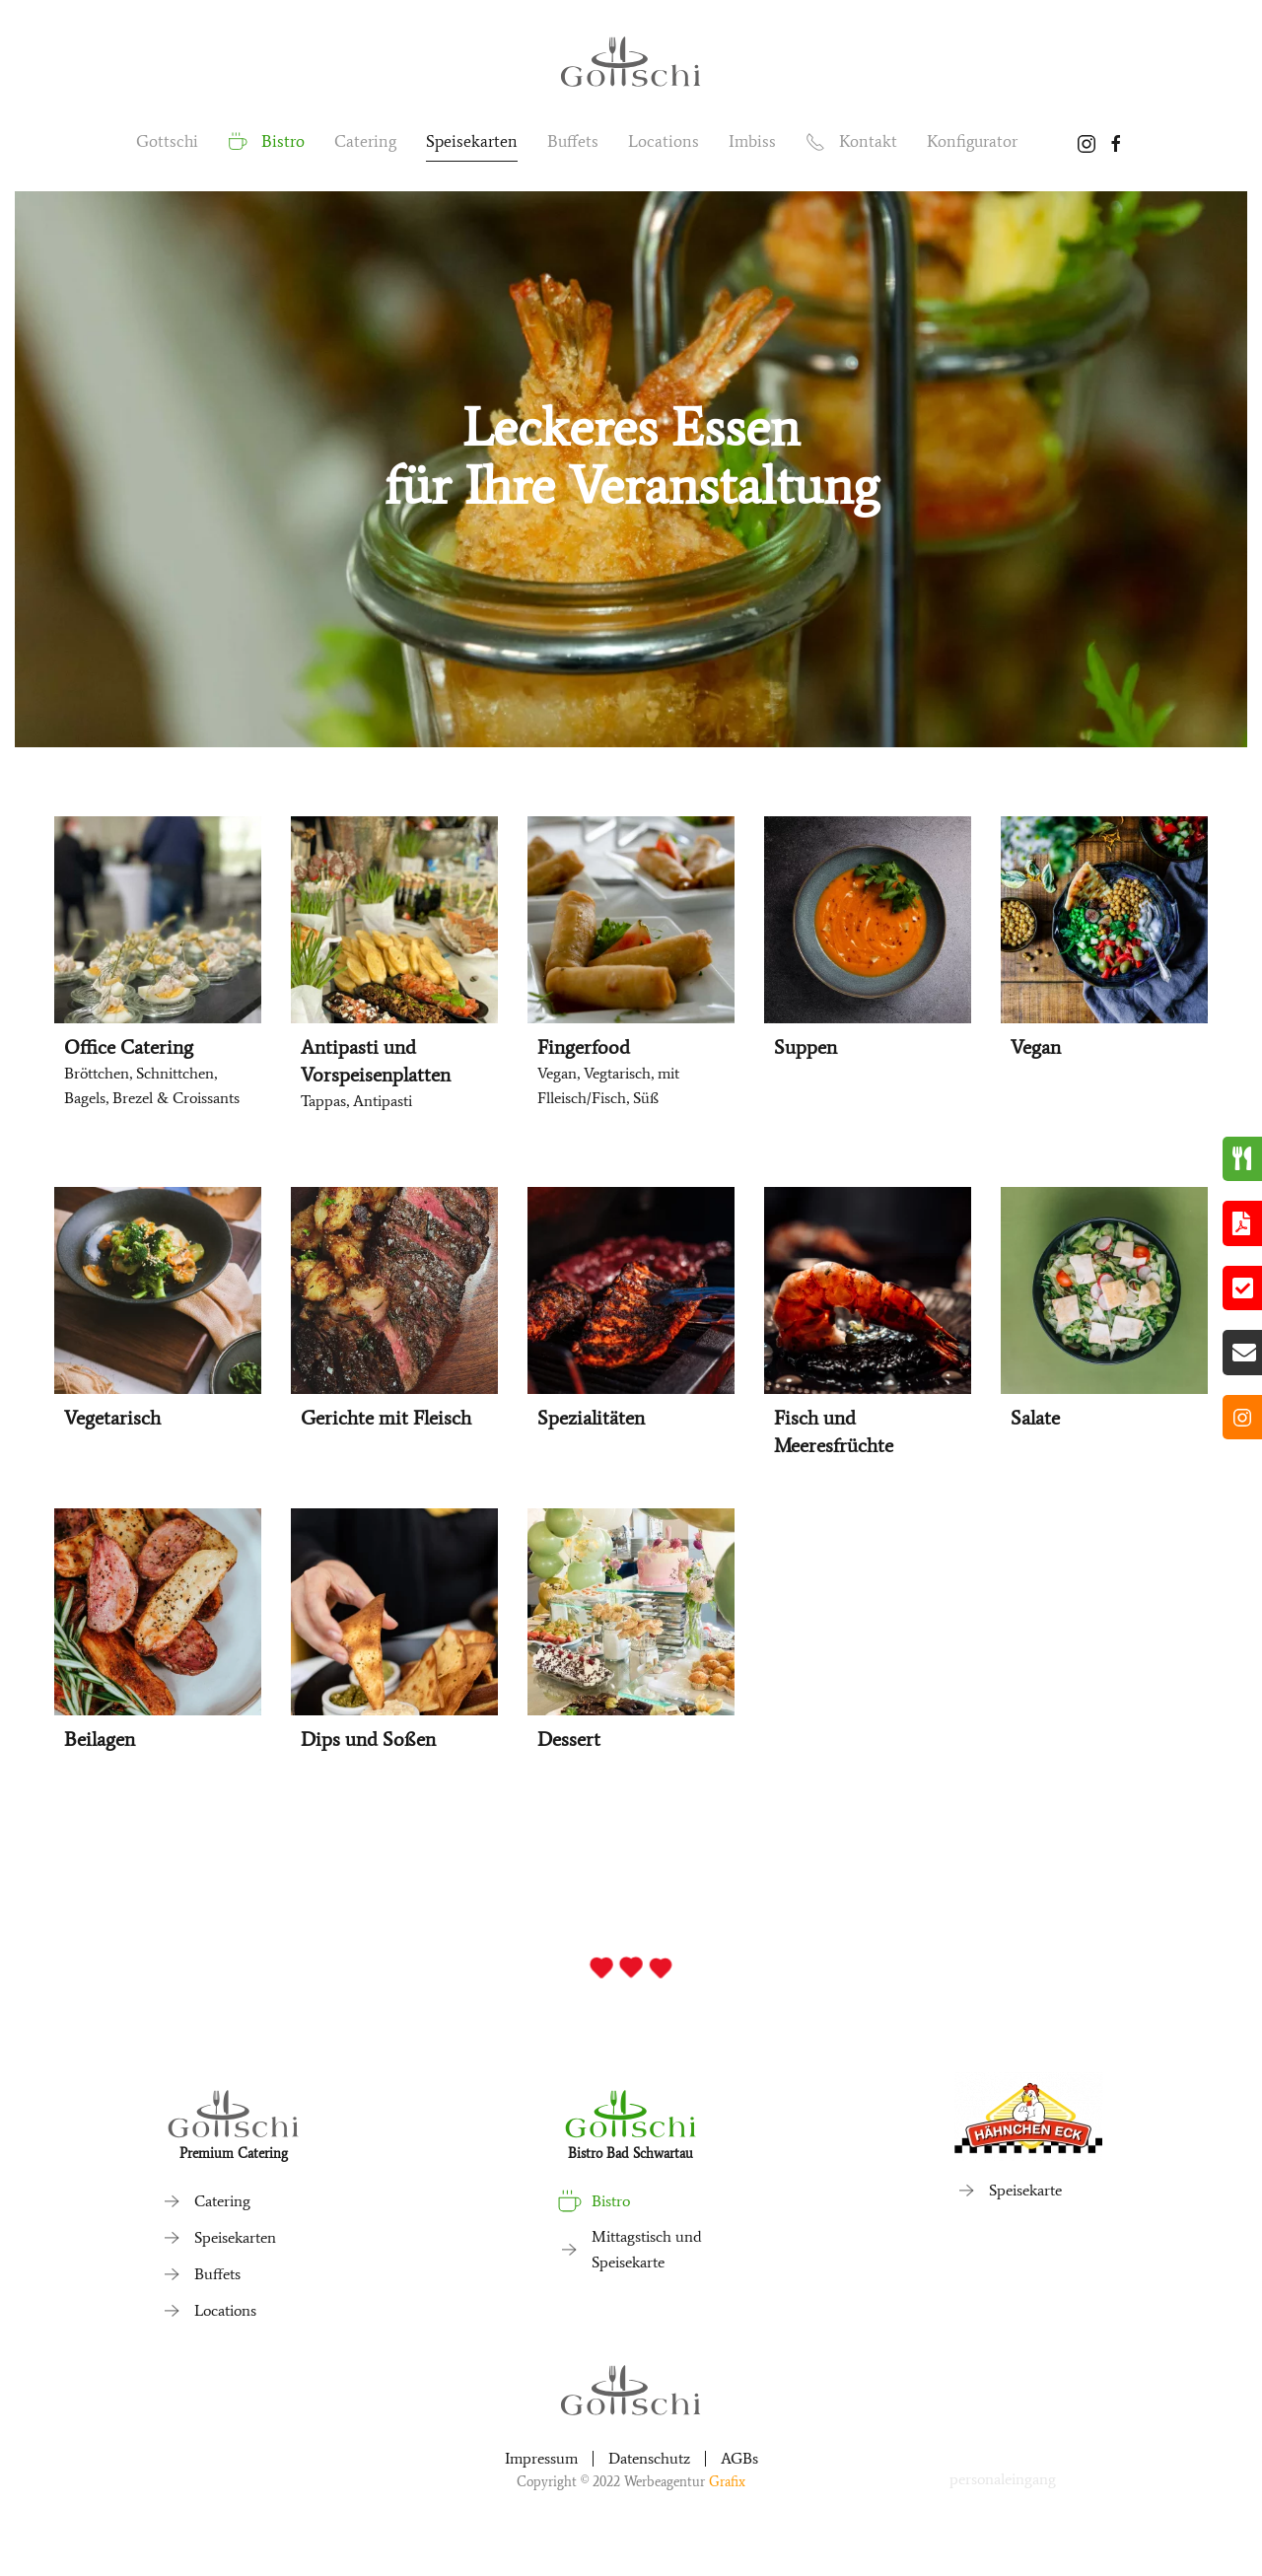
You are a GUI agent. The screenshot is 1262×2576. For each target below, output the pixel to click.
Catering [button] (365, 141)
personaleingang (1002, 2479)
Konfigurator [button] (972, 141)
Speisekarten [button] (472, 141)
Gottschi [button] (167, 141)
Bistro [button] (266, 141)
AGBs (739, 2458)
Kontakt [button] (851, 141)
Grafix (727, 2481)
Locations (663, 141)
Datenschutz (649, 2458)
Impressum (541, 2458)
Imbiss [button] (752, 141)
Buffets (572, 141)
